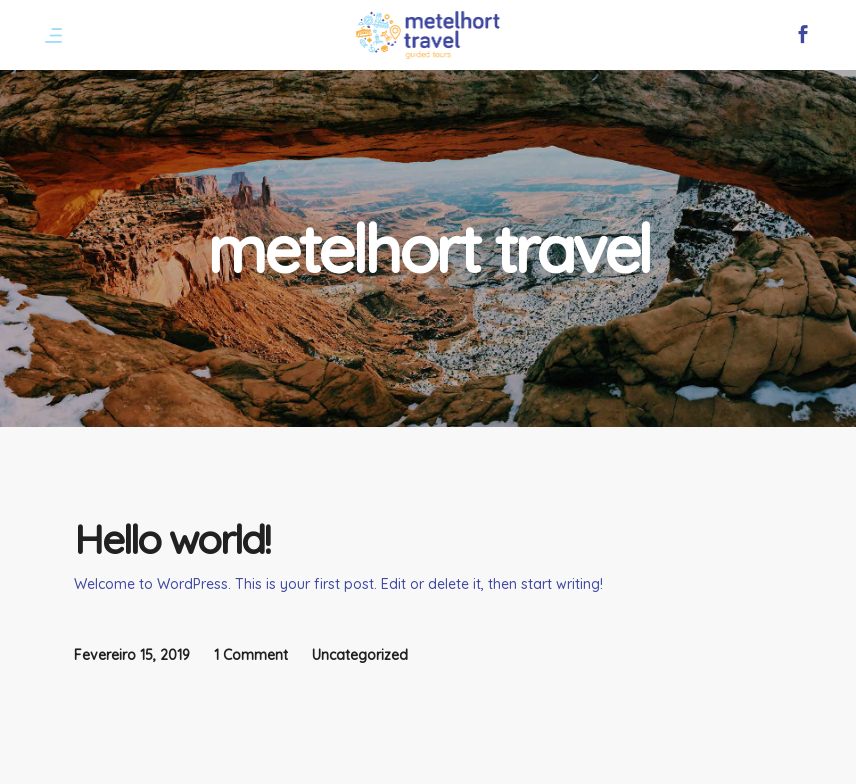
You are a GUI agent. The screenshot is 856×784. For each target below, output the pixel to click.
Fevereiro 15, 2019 (132, 655)
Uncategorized (360, 655)
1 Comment (251, 655)
